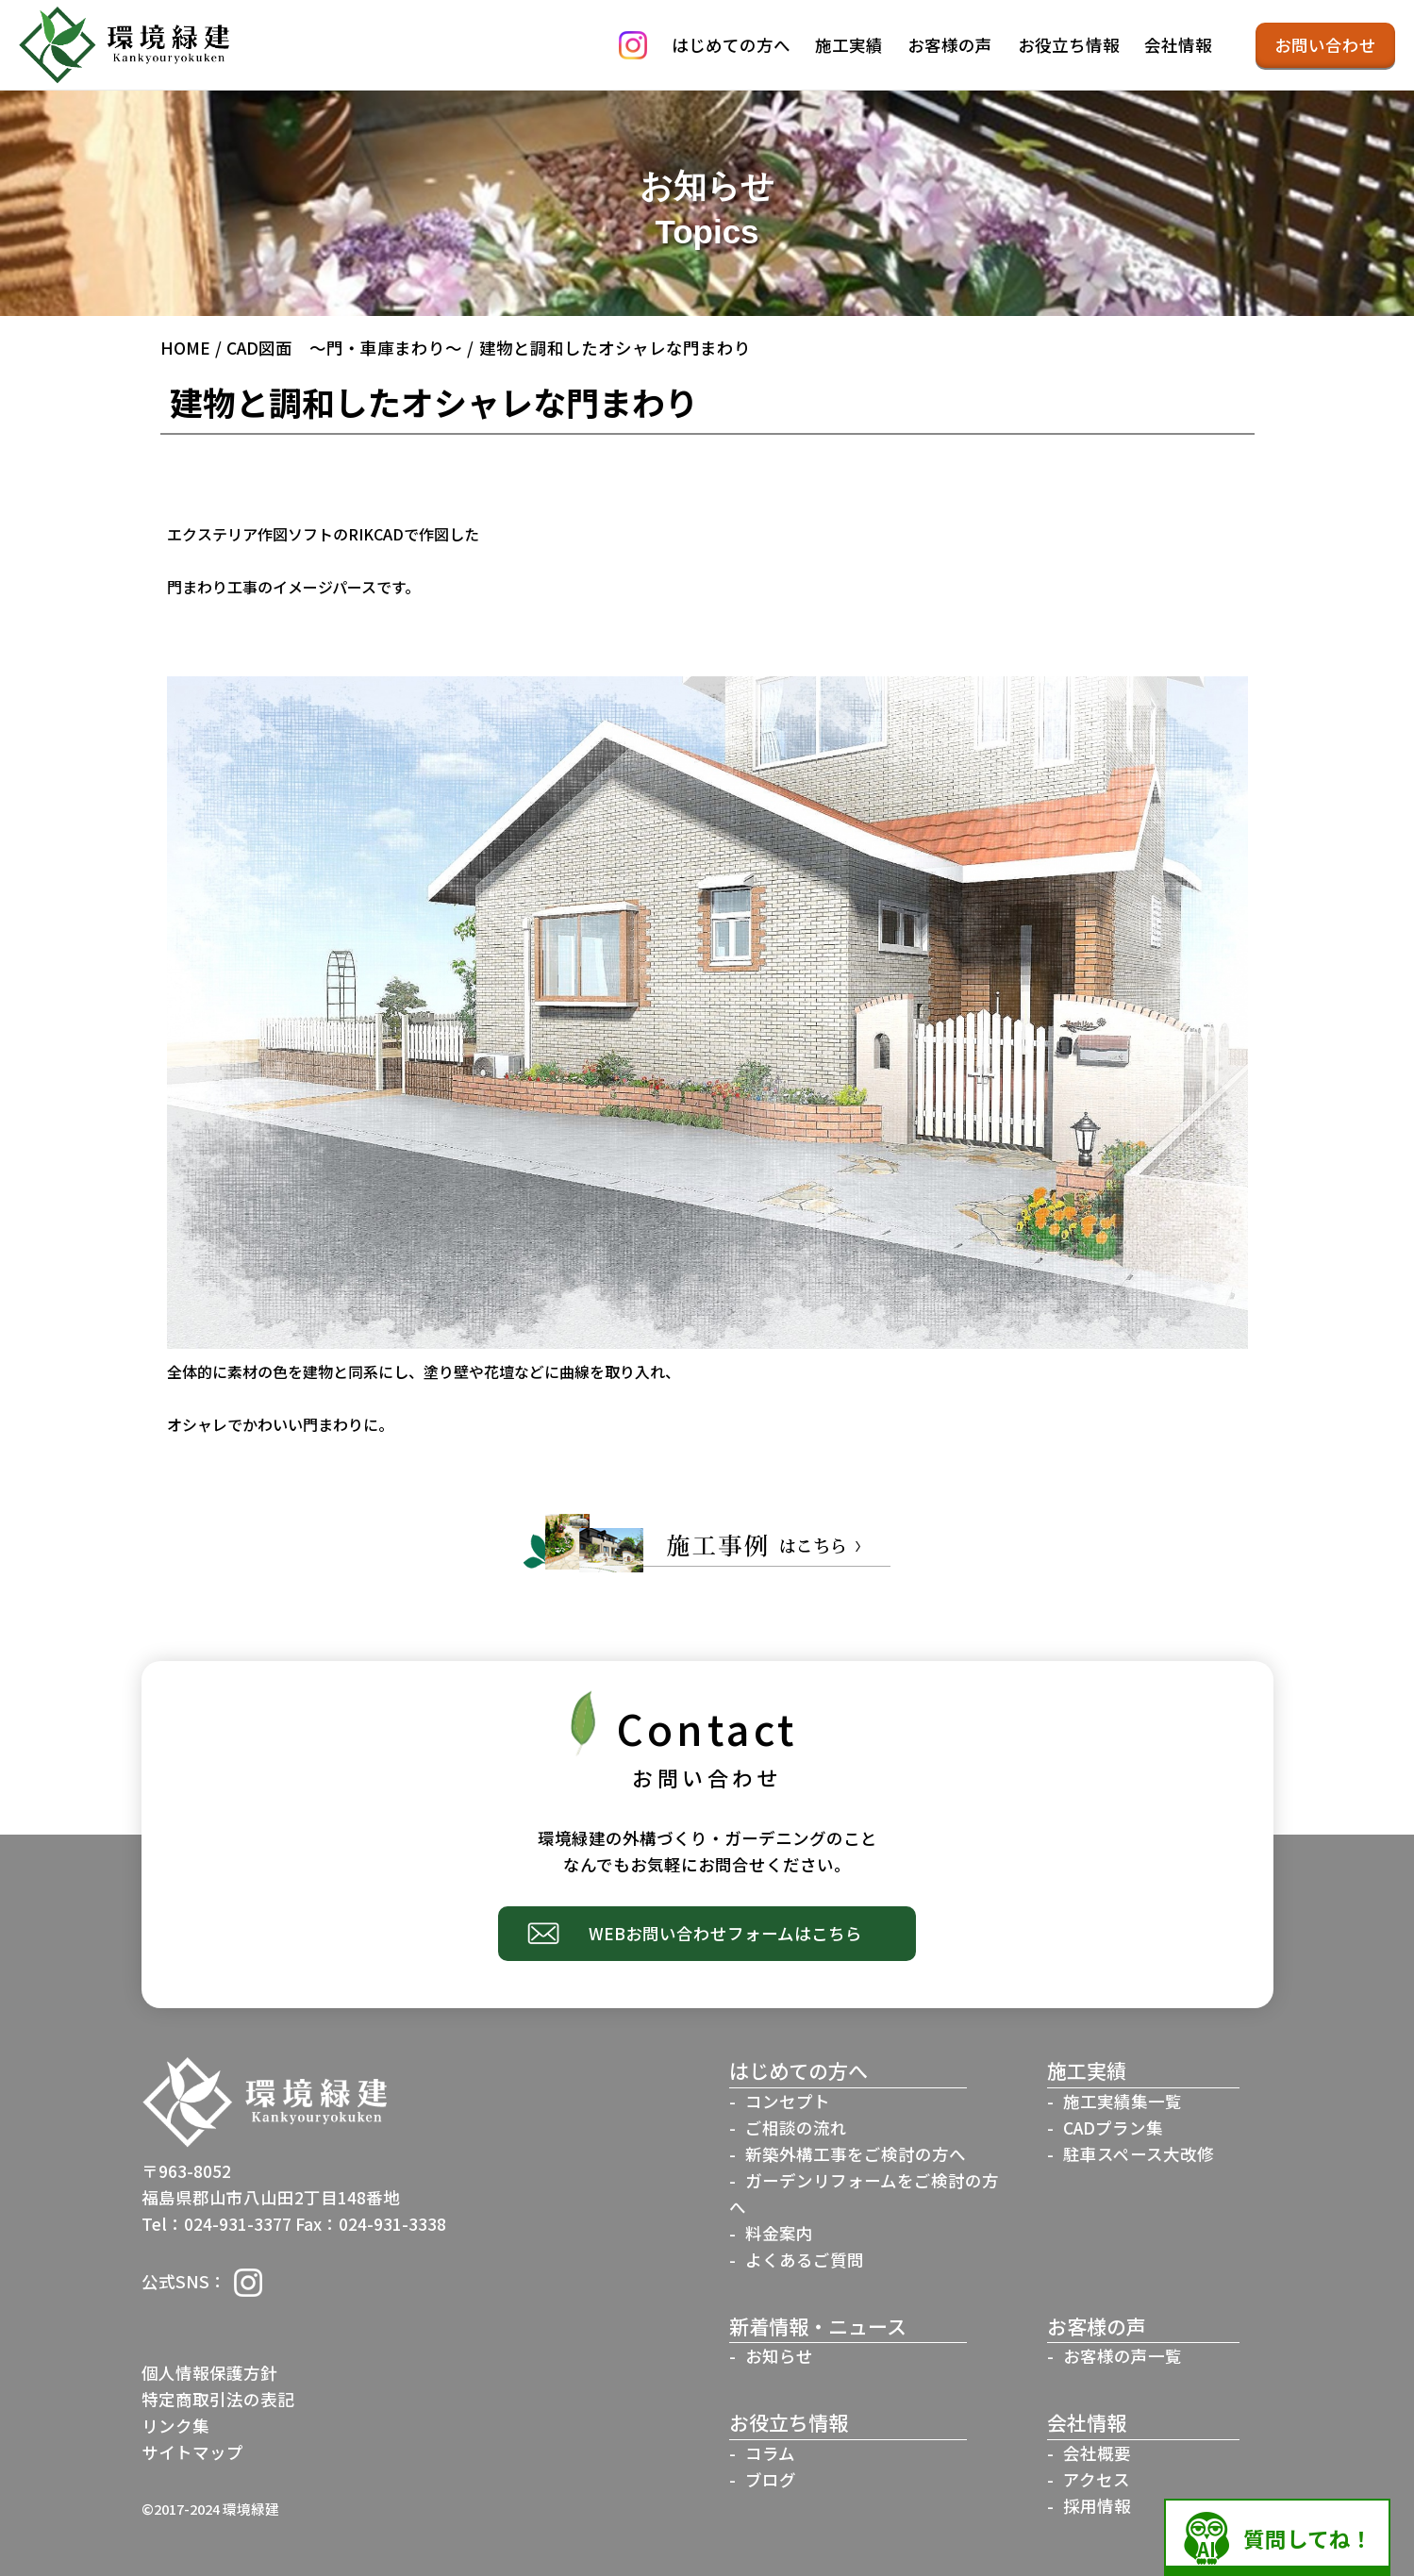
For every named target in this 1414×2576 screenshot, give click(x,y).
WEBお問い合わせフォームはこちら (726, 1933)
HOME (185, 347)
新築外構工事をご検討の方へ (855, 2154)
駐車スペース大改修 (1138, 2154)
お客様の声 (949, 45)
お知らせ (779, 2356)
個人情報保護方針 (209, 2373)
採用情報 (1097, 2506)
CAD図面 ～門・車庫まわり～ (344, 347)
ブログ (770, 2479)
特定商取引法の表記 (217, 2399)
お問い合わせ (1325, 45)
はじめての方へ (731, 45)
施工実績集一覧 (1122, 2101)
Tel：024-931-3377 (216, 2223)
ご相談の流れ (796, 2127)
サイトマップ (192, 2452)
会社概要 (1097, 2453)
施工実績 (849, 45)
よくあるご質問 (804, 2259)
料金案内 (779, 2233)
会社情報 (1178, 45)
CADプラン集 (1113, 2127)
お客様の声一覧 (1122, 2356)
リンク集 (175, 2425)
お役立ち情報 (1069, 45)
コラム (770, 2453)
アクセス (1096, 2479)
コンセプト (787, 2101)
